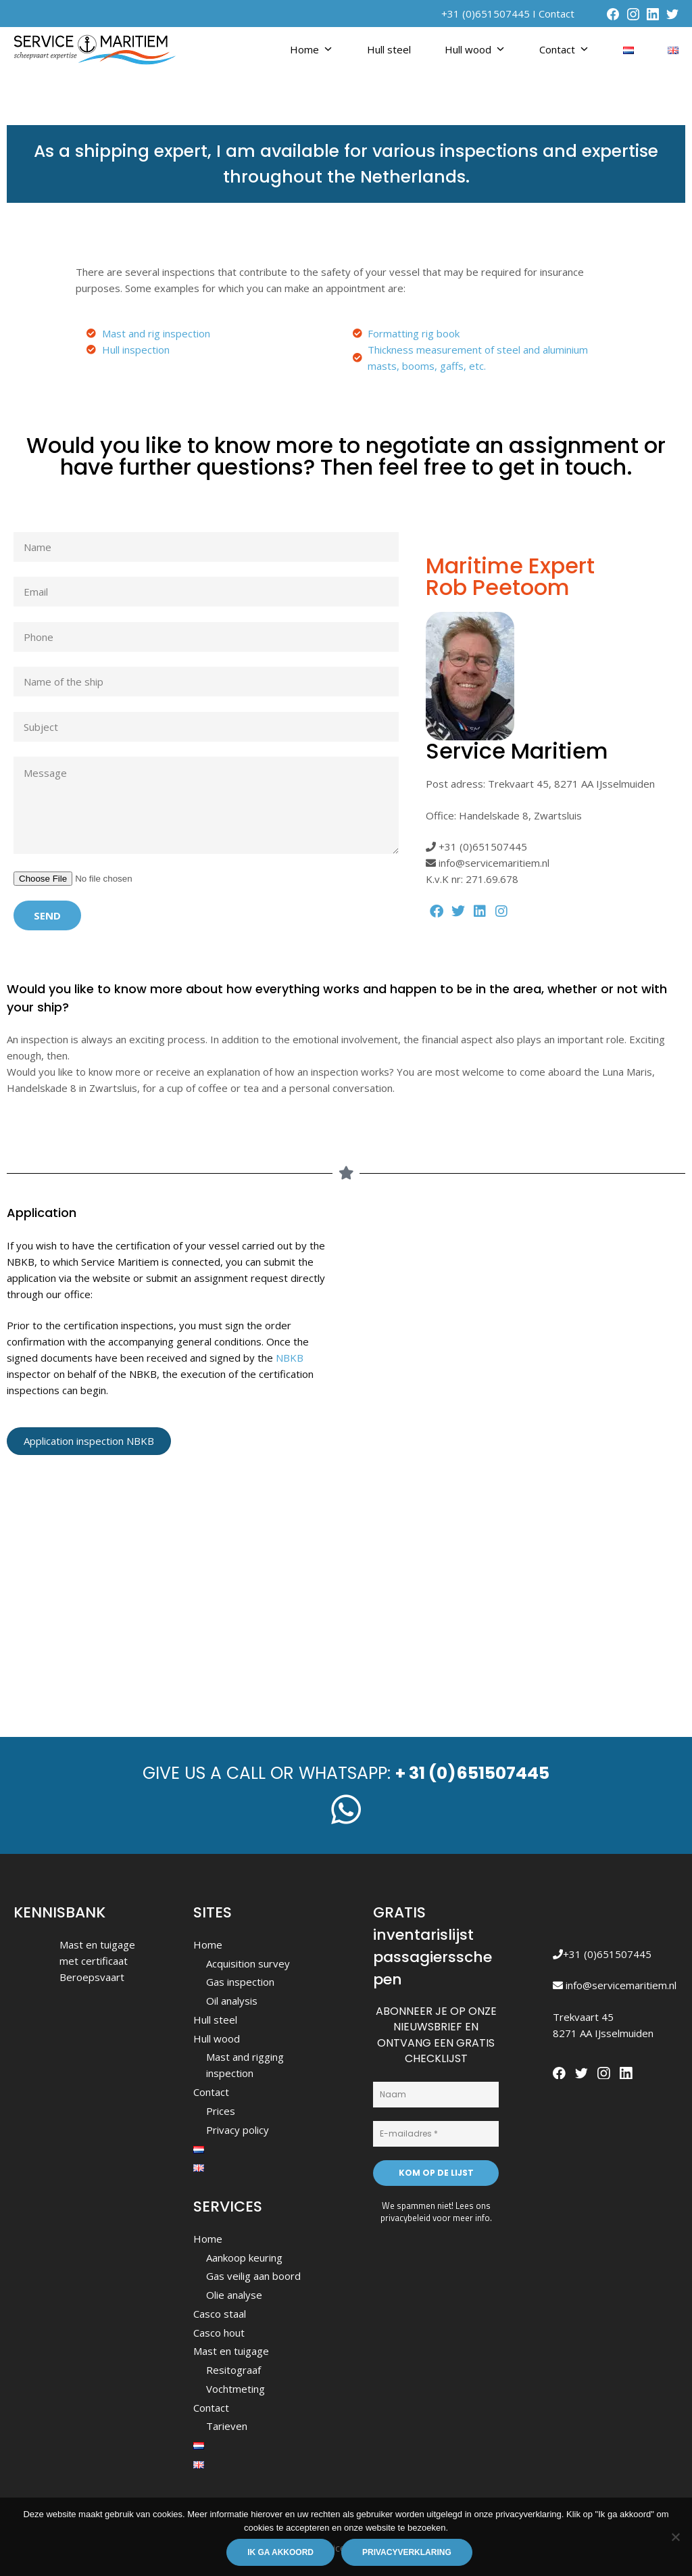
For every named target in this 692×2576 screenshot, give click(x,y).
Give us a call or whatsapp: (346, 1773)
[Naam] (436, 2094)
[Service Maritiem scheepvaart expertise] (346, 1586)
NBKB (289, 1357)
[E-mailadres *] (436, 2134)
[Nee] (675, 2537)
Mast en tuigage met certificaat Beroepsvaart (97, 1961)
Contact (556, 13)
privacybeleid (405, 2217)
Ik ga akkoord (280, 2552)
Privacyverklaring (406, 2552)
